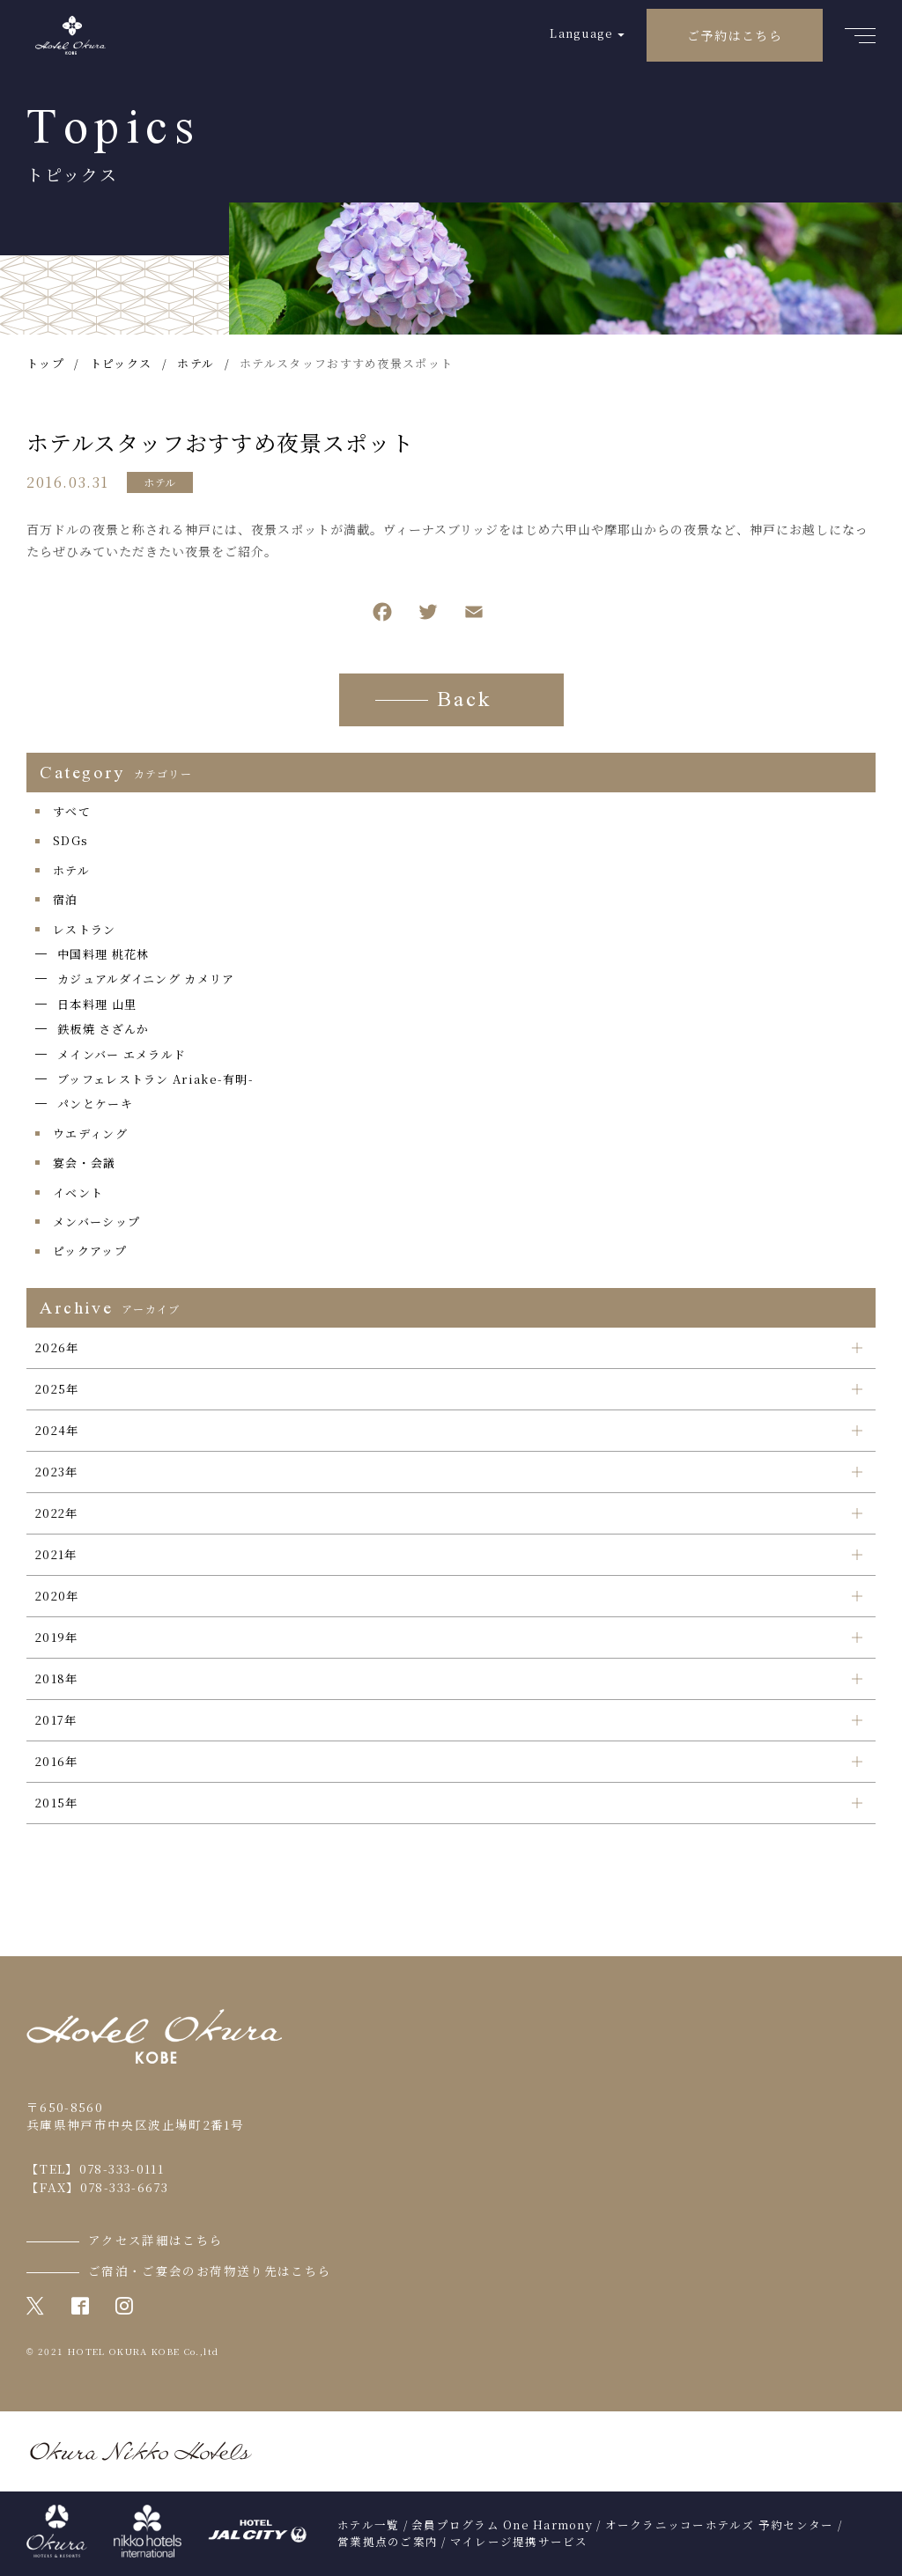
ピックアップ (90, 1250)
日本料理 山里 (97, 1004)
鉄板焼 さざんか (103, 1028)
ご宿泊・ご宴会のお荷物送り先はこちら (209, 2270)
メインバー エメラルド (121, 1054)
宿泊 (65, 899)
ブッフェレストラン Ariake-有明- (155, 1079)
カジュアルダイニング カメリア (146, 978)
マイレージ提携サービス (519, 2542)
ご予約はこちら (734, 35)
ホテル (160, 482)
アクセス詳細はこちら (156, 2239)
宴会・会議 (84, 1162)
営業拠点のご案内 (387, 2542)
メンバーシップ (96, 1221)
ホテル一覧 (368, 2525)
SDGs (70, 840)
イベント (78, 1192)
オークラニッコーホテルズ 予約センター (719, 2525)
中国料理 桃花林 (103, 954)
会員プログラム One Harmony (502, 2525)
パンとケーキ (95, 1103)
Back (464, 701)
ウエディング (90, 1133)
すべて (72, 811)
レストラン (84, 929)
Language (581, 33)
